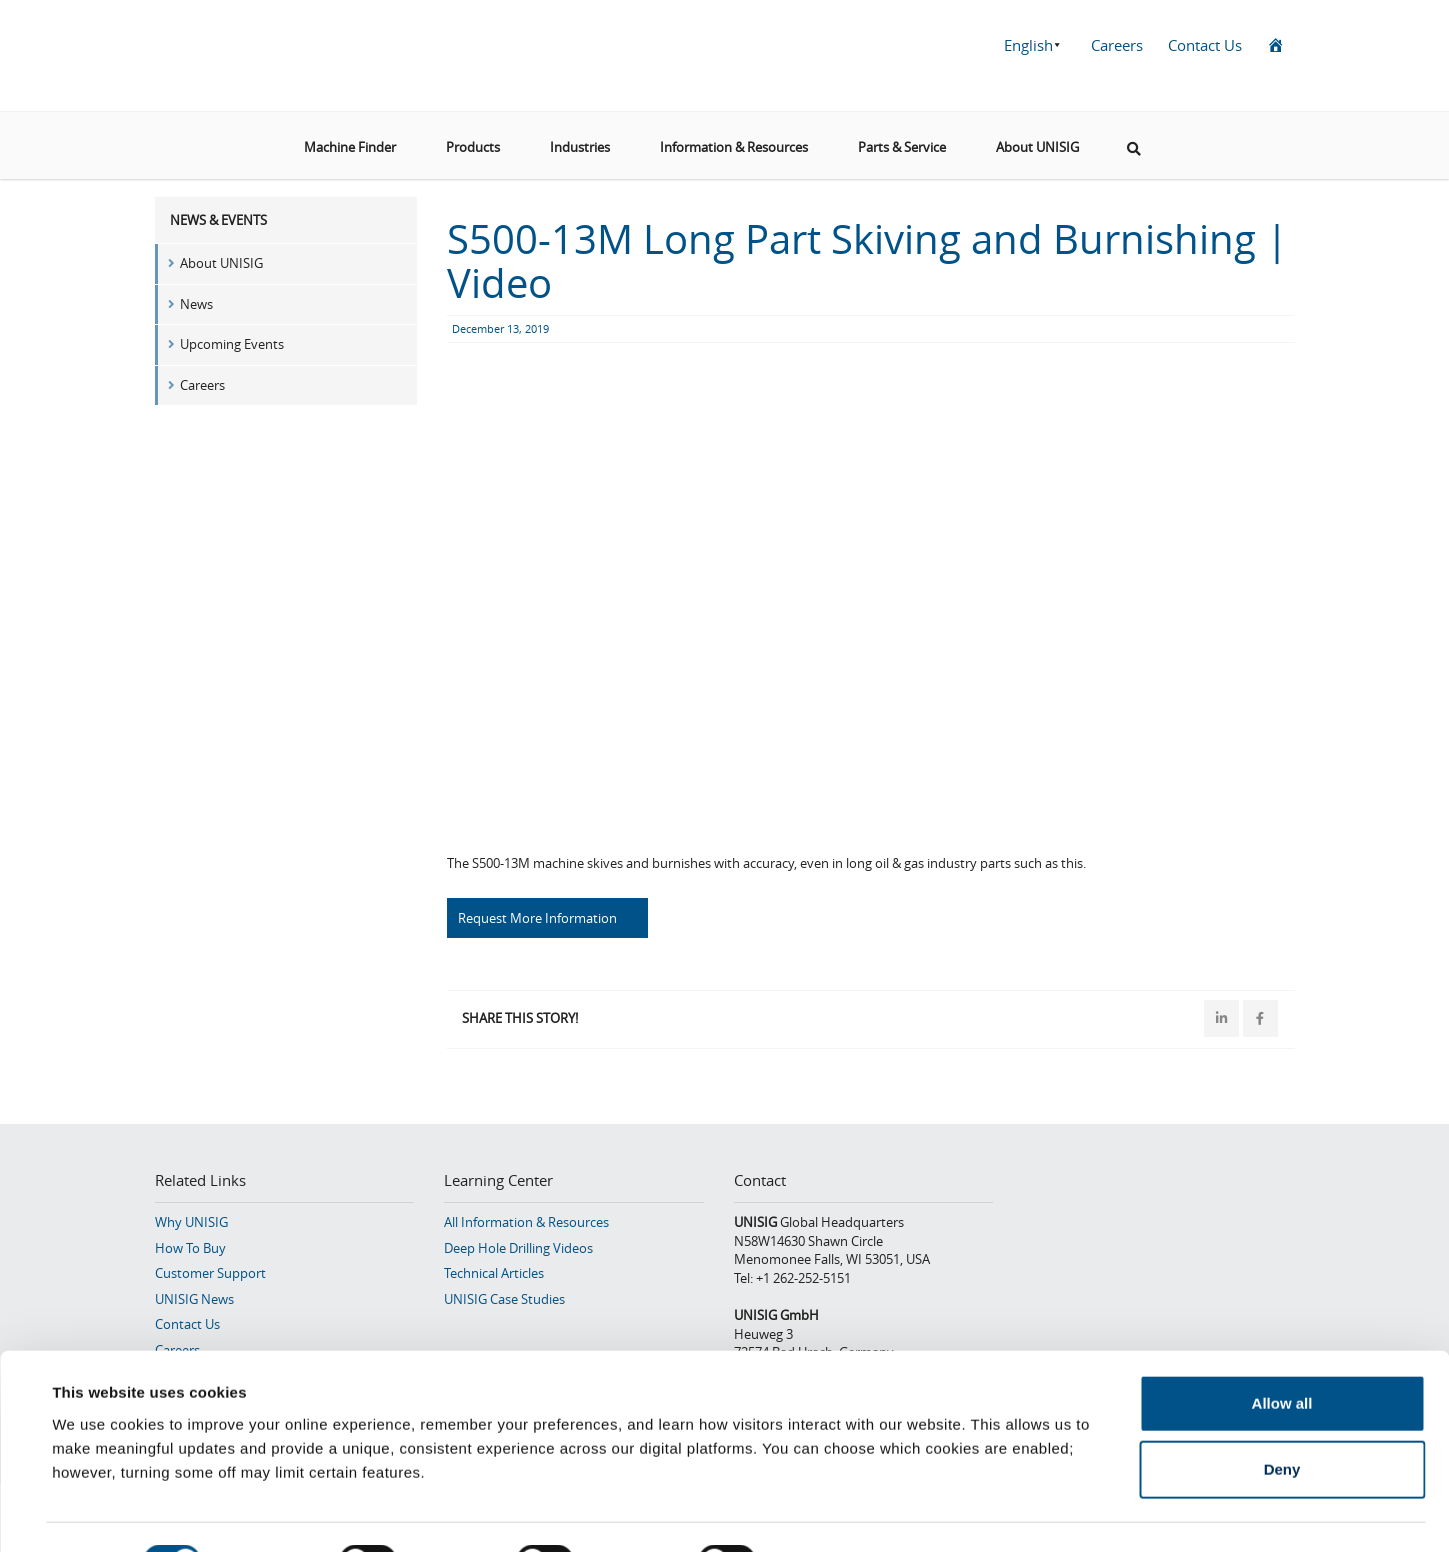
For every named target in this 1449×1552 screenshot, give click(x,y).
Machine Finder (350, 139)
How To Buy (190, 1246)
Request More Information (537, 918)
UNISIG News (194, 1297)
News (196, 304)
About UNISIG (1037, 139)
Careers (1117, 45)
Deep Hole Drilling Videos (518, 1246)
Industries (580, 139)
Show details (839, 1512)
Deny (1282, 1420)
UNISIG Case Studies (504, 1297)
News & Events (218, 220)
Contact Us (1205, 45)
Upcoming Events (232, 344)
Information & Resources (734, 139)
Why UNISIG (191, 1220)
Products (473, 139)
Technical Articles (494, 1271)
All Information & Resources (526, 1220)
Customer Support (210, 1271)
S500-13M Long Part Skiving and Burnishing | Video (867, 261)
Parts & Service (902, 139)
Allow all (1282, 1354)
